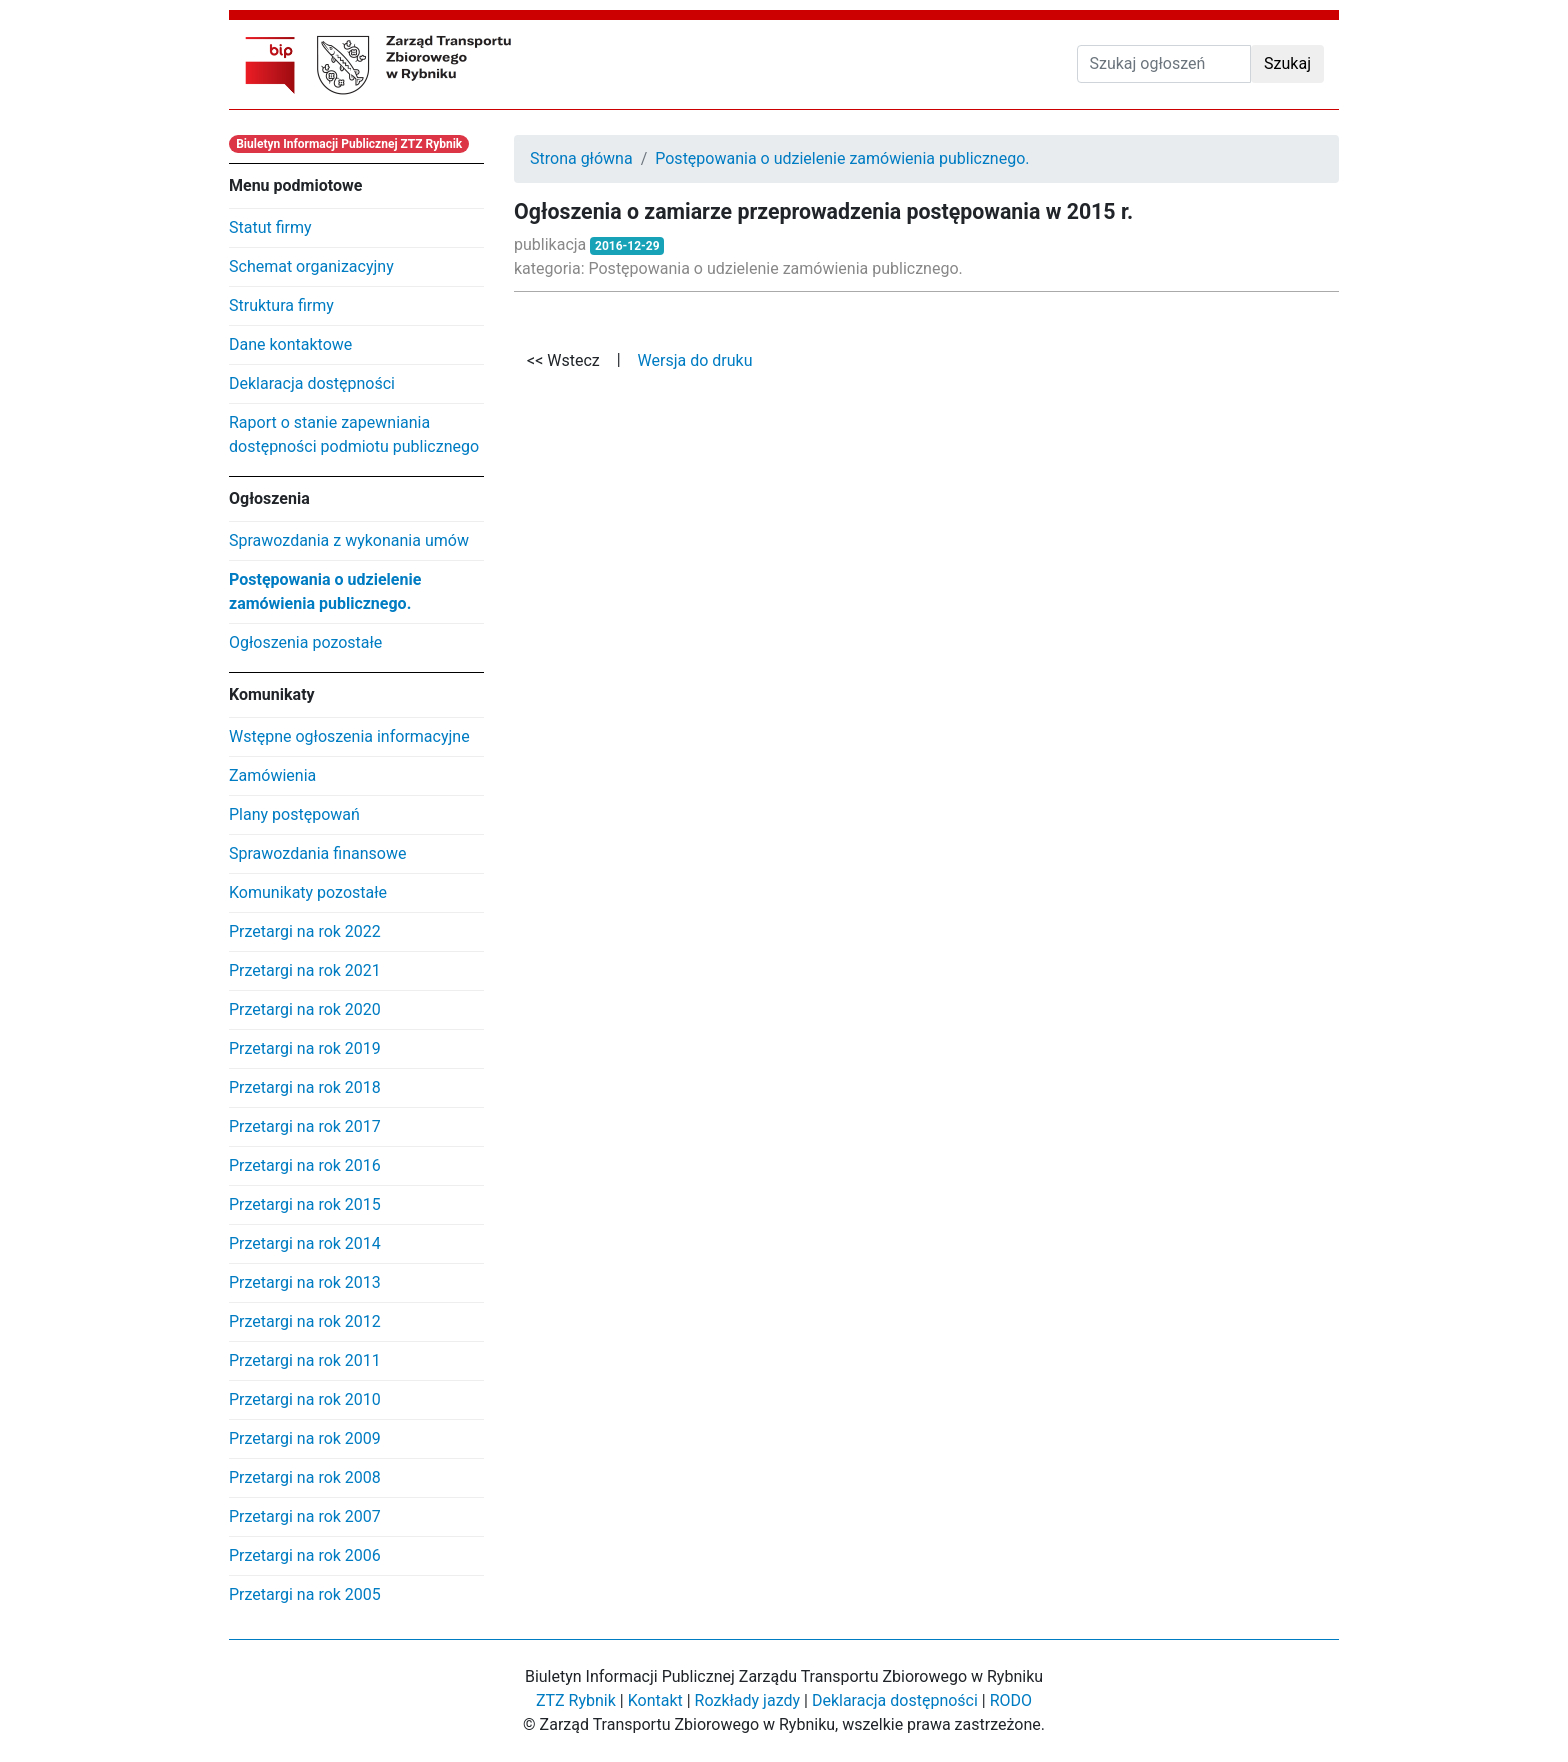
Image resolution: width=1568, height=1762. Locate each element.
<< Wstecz (563, 360)
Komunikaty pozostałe (308, 892)
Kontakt (655, 1700)
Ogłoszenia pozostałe (305, 642)
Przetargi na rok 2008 (305, 1477)
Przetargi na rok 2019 (305, 1048)
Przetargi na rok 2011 (305, 1360)
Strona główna (581, 158)
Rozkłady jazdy (747, 1700)
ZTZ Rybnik (576, 1700)
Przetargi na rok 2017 (305, 1126)
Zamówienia (272, 775)
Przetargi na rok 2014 (305, 1243)
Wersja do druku (695, 360)
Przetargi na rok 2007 (305, 1516)
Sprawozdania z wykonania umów (349, 540)
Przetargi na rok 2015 (305, 1204)
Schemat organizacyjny (311, 266)
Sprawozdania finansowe (317, 853)
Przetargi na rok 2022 (305, 931)
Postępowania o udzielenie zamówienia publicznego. (325, 591)
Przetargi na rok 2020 (305, 1009)
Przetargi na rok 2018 (305, 1087)
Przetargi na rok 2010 (305, 1399)
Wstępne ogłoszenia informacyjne (349, 736)
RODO (1011, 1700)
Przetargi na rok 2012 (305, 1321)
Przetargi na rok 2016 (305, 1165)
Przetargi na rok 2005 (305, 1594)
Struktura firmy (281, 305)
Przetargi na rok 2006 (305, 1555)
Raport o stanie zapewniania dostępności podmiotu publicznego (354, 434)
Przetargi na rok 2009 (305, 1438)
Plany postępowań (294, 814)
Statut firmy (270, 227)
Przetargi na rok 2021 (305, 970)
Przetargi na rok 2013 (305, 1282)
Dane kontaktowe (290, 344)
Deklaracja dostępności (312, 383)
